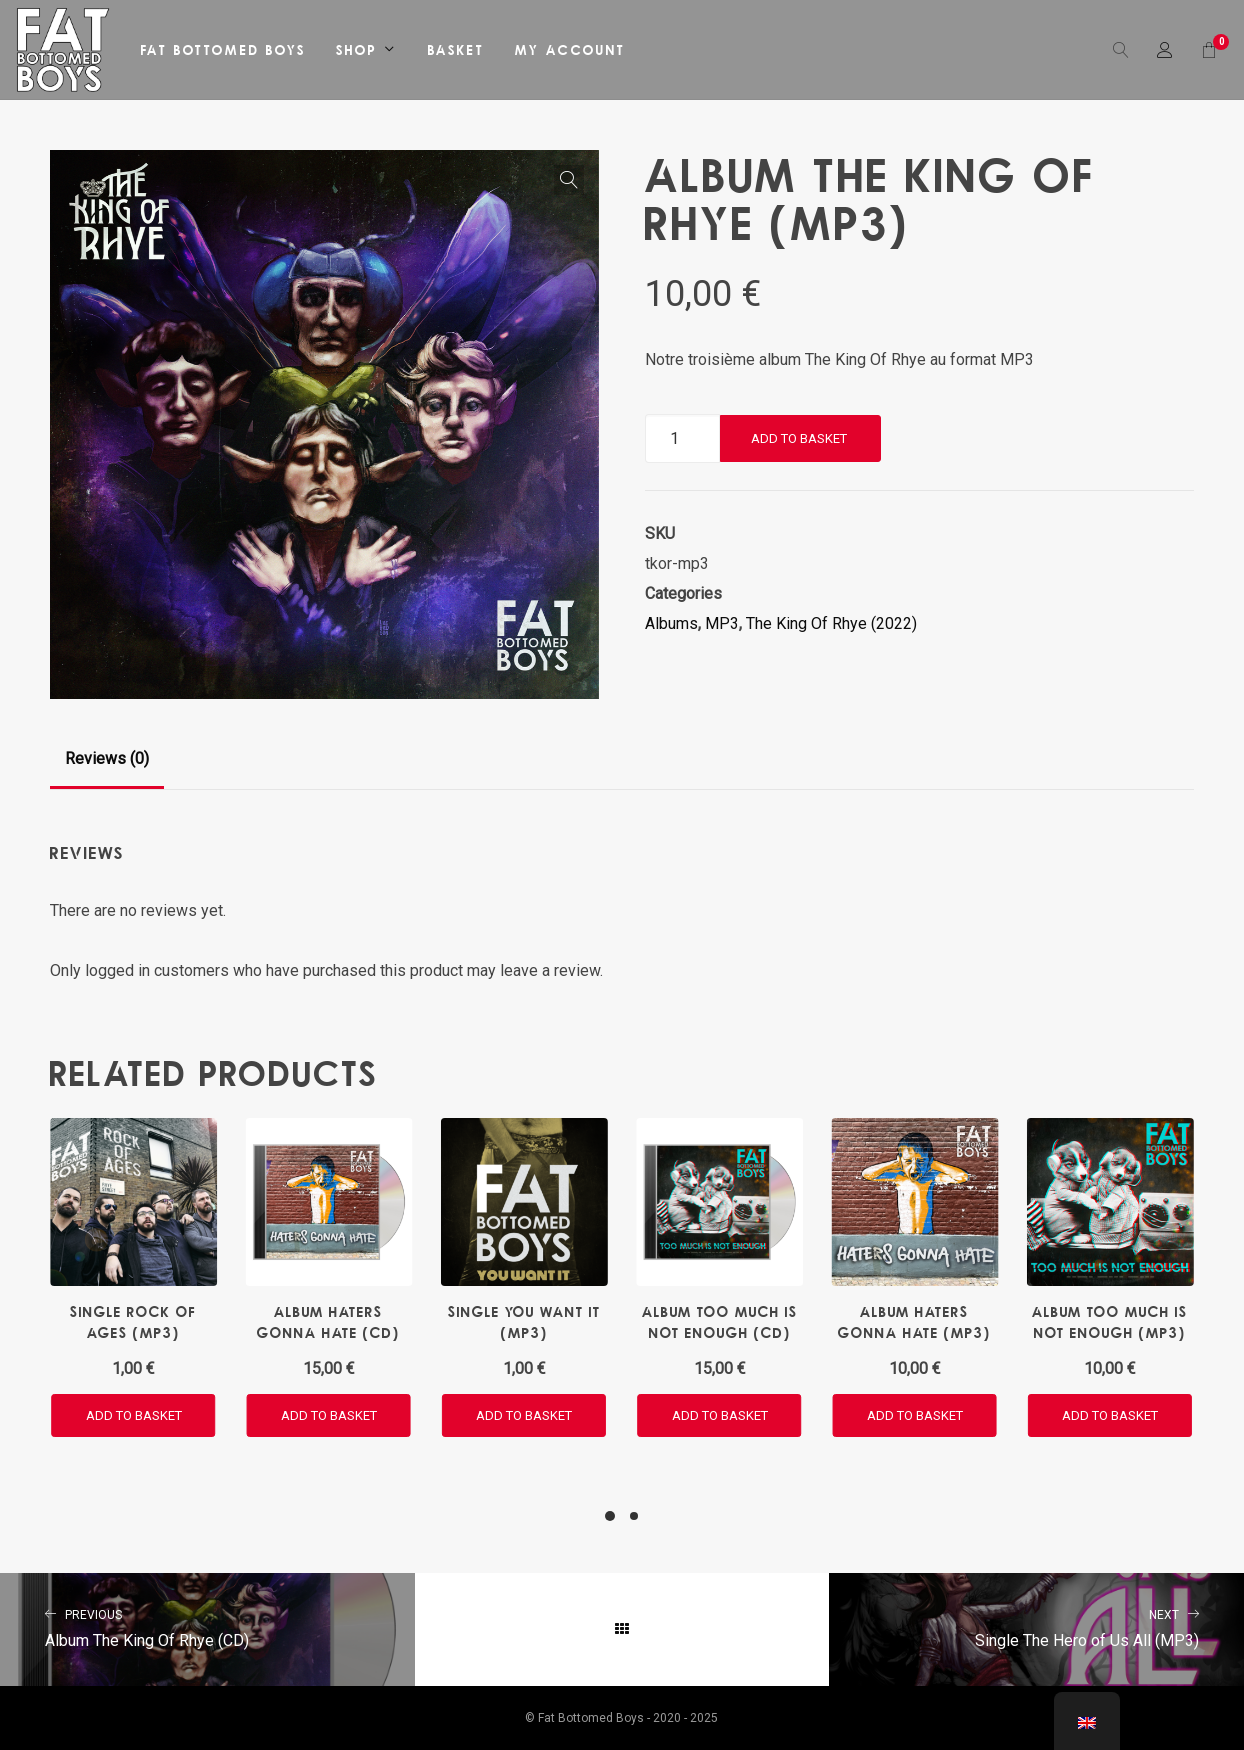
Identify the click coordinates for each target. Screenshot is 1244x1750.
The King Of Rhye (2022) (831, 623)
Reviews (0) (107, 758)
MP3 (722, 623)
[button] (569, 180)
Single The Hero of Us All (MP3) (1036, 1627)
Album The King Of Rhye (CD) (207, 1627)
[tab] (107, 759)
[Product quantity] (682, 438)
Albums (671, 623)
